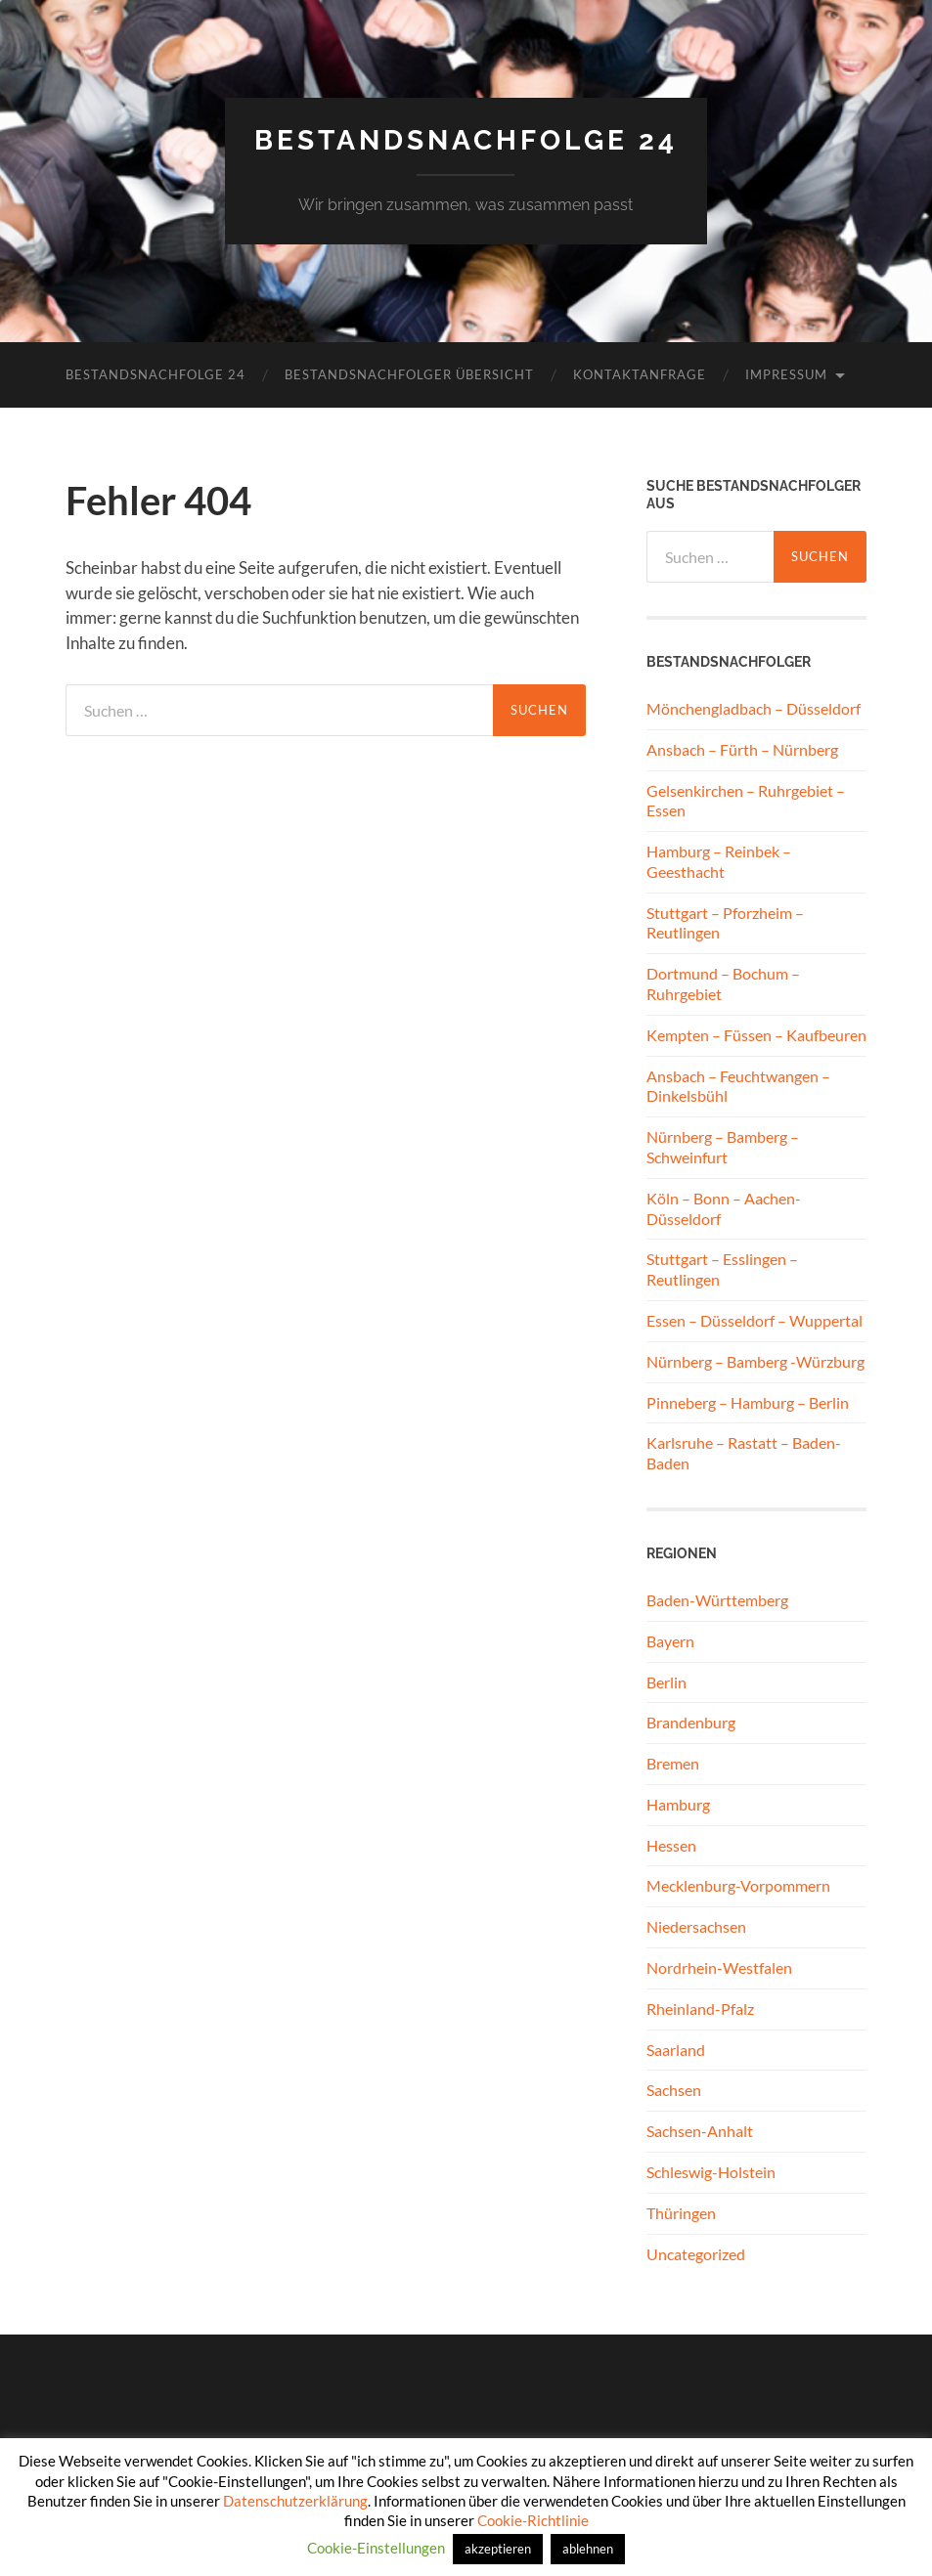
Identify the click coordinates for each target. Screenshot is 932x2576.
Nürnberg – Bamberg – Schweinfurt (722, 1146)
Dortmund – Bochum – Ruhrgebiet (723, 983)
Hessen (671, 1845)
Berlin (666, 1682)
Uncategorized (695, 2254)
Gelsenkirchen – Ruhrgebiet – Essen (745, 800)
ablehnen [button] (587, 2548)
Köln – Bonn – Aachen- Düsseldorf (723, 1208)
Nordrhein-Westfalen (719, 1967)
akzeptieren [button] (498, 2548)
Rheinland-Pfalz (700, 2008)
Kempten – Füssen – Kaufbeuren (756, 1035)
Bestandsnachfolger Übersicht (409, 374)
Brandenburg (690, 1722)
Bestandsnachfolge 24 (466, 140)
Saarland (675, 2049)
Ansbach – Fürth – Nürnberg (742, 749)
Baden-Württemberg (717, 1600)
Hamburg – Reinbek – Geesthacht (718, 861)
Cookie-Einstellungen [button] (376, 2547)
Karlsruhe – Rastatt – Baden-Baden (743, 1452)
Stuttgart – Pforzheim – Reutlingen (725, 922)
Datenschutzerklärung (295, 2501)
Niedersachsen (696, 1926)
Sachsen (673, 2089)
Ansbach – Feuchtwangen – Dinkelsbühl (738, 1086)
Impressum (786, 374)
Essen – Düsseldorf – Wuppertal (754, 1320)
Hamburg (678, 1804)
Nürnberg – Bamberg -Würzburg (755, 1361)
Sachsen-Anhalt (699, 2130)
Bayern (670, 1641)
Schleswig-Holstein (711, 2171)
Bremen (672, 1763)
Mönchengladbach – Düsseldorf (753, 708)
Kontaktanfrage (639, 374)
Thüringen (681, 2213)
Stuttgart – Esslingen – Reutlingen (722, 1268)
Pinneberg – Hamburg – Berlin (747, 1402)
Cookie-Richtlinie (533, 2520)
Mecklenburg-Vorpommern (738, 1885)
